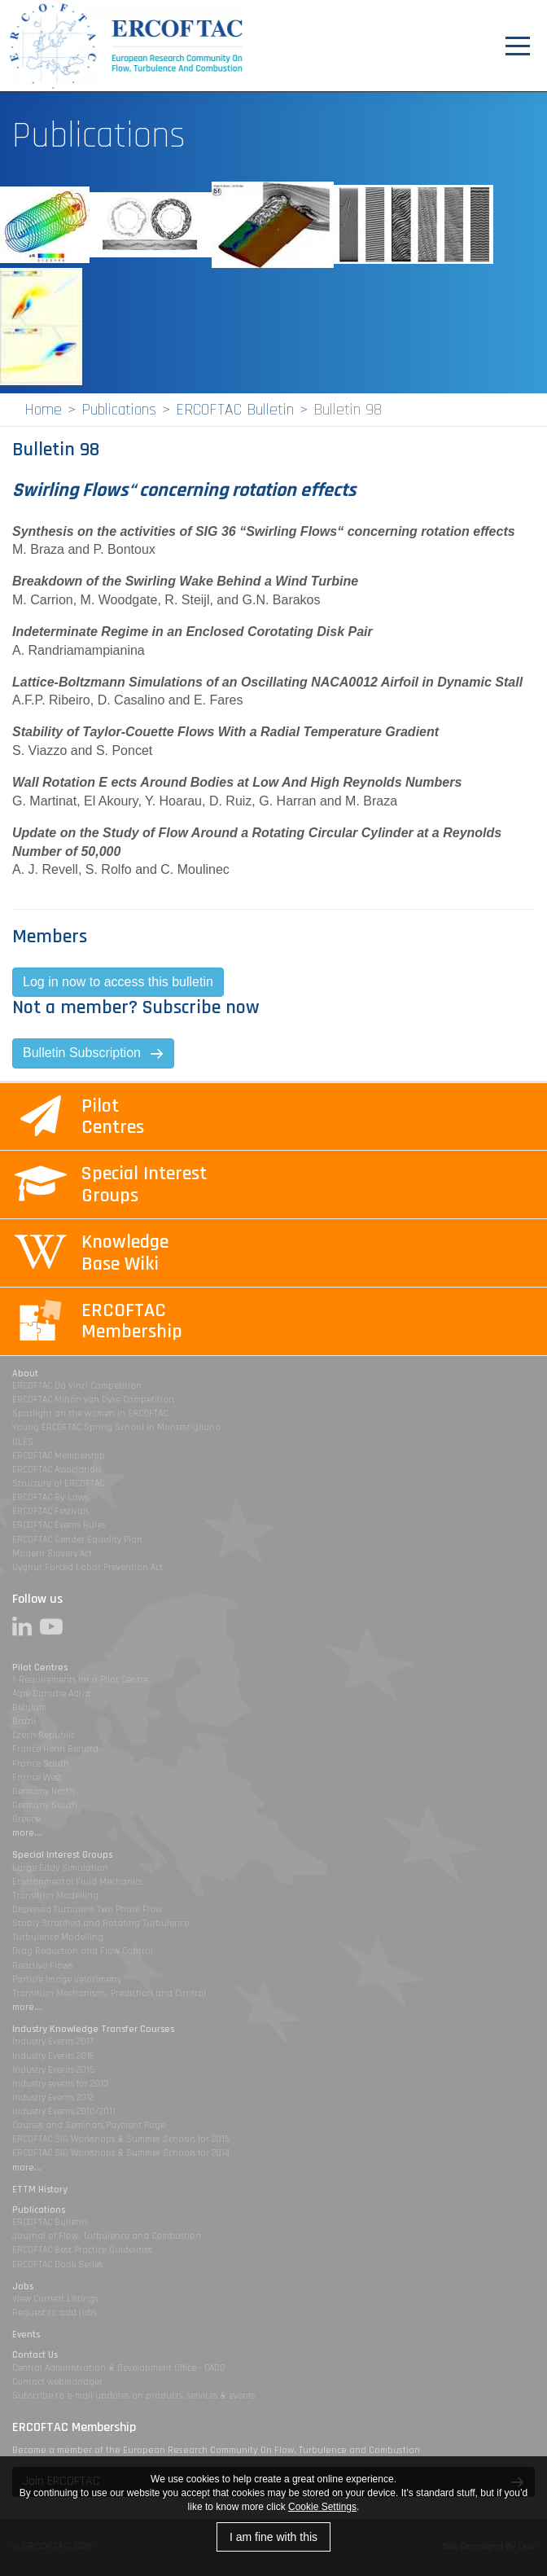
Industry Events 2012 (53, 2097)
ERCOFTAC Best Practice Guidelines (82, 2250)
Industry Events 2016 (53, 2056)
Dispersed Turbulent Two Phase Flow (87, 1909)
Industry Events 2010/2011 (64, 2111)
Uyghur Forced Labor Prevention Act (87, 1567)
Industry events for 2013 (60, 2084)
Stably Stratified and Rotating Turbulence (100, 1923)
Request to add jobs (54, 2312)
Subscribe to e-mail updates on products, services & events (133, 2395)
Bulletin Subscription (82, 1053)
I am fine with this (273, 2536)
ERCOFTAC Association (56, 1470)
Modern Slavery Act (52, 1553)
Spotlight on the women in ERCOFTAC (90, 1413)
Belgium (29, 1707)
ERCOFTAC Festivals (50, 1511)
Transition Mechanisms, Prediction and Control (109, 1993)
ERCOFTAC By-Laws (50, 1497)
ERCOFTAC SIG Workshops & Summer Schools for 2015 (121, 2139)
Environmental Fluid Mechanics (77, 1882)
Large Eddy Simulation (60, 1868)
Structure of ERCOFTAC (58, 1483)
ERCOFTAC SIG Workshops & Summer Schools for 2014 (121, 2153)
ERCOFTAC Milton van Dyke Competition (93, 1399)
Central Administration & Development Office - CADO (118, 2368)
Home (43, 409)
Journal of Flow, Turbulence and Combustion (106, 2236)
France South (40, 1764)
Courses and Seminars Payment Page (88, 2125)
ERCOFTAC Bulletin (235, 409)
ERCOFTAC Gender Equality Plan (77, 1540)
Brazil (24, 1721)
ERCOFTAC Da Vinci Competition (77, 1386)
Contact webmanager (57, 2382)
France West (37, 1777)
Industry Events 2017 (52, 2041)
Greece (26, 1819)
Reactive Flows (42, 1965)
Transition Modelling (55, 1895)
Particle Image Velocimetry (66, 1979)
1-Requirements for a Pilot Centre (80, 1680)
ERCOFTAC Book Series (57, 2264)
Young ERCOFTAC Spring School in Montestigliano (116, 1427)
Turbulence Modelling (57, 1937)
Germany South (44, 1805)
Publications (118, 409)
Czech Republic (43, 1735)
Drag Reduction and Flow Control (82, 1951)
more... (27, 1833)
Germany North (43, 1791)
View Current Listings (55, 2299)
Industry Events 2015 (53, 2070)
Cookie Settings (322, 2506)
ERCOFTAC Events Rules (58, 1525)
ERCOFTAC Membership (58, 1456)
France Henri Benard (55, 1749)
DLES (22, 1442)
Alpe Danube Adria (51, 1693)
